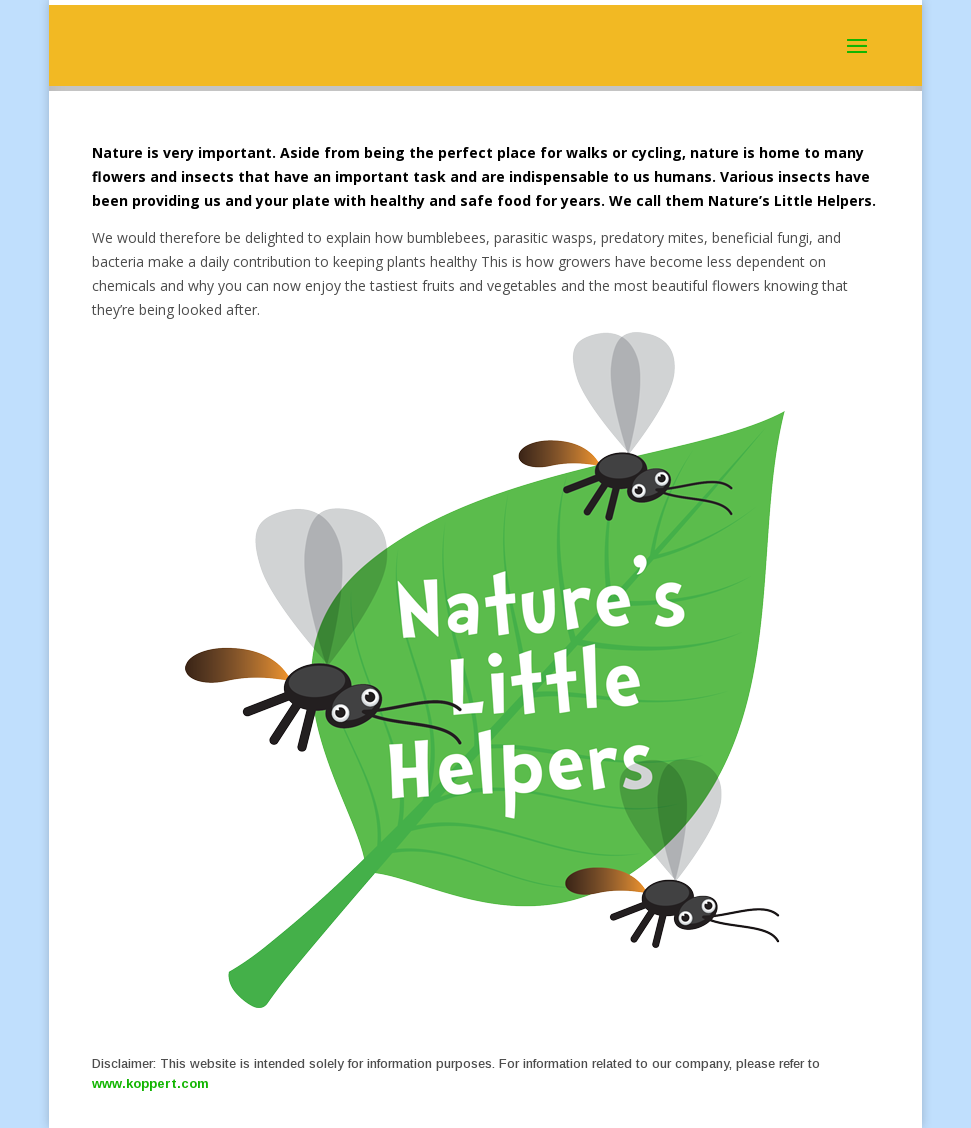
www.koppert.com (150, 1083)
